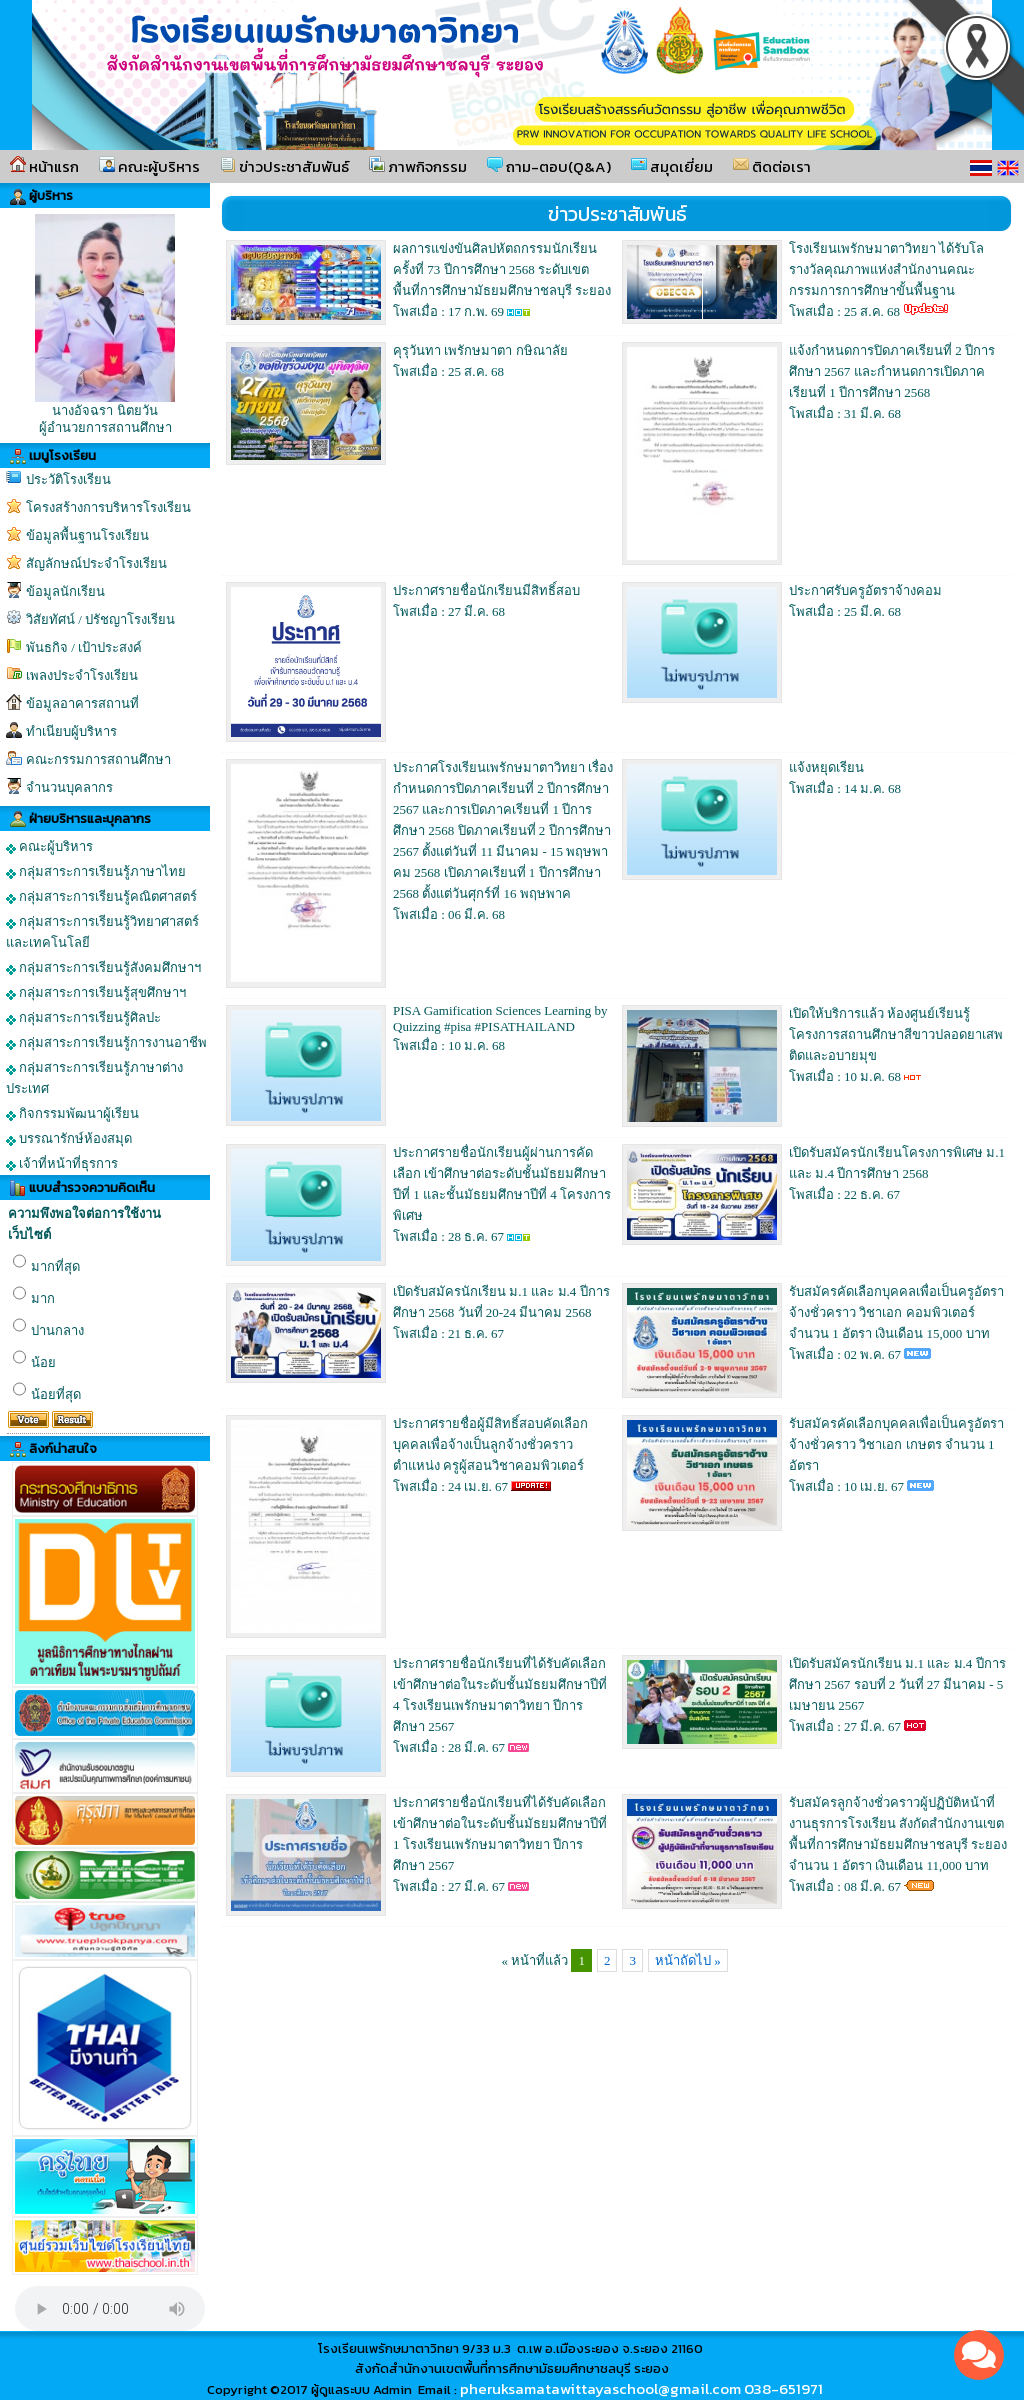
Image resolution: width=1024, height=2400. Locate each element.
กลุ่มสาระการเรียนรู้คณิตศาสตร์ (101, 897)
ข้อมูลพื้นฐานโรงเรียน (87, 535)
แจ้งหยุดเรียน (826, 767)
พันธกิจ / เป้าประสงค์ (84, 647)
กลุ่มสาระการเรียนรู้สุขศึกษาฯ (96, 993)
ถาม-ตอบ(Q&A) (549, 166)
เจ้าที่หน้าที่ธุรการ (62, 1164)
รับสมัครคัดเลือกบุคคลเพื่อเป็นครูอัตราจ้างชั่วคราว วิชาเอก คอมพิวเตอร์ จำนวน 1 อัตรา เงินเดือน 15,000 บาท (896, 1312)
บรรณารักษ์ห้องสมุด (69, 1139)
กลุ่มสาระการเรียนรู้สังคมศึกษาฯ (103, 968)
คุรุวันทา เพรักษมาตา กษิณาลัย (480, 350)
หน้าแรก (44, 166)
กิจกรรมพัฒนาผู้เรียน (72, 1114)
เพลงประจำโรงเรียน (82, 675)
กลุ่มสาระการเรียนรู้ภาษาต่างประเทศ (94, 1078)
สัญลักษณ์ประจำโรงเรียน (96, 563)
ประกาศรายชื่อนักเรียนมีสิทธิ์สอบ (486, 590)
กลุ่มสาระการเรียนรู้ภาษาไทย (96, 872)
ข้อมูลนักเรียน (65, 591)
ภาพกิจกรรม (418, 166)
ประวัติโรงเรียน (68, 479)
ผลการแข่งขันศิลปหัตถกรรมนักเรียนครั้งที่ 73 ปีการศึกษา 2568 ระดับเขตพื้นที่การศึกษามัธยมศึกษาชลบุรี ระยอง (502, 269)
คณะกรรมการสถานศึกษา (98, 759)
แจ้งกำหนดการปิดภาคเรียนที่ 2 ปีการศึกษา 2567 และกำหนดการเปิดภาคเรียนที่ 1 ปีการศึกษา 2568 (892, 371)
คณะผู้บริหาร (149, 166)
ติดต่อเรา (772, 166)
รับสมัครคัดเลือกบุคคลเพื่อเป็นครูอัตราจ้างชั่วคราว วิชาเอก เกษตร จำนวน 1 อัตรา (896, 1444)
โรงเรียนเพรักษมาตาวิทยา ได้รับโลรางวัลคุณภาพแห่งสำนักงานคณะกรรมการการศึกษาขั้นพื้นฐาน (886, 269)
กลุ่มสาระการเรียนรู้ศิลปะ (83, 1018)
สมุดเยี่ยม (672, 166)
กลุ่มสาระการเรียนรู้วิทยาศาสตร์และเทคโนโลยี (102, 932)
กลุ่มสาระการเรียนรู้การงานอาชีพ (106, 1043)
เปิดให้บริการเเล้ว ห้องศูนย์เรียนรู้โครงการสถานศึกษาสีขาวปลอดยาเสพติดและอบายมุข (896, 1034)
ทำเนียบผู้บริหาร (71, 731)
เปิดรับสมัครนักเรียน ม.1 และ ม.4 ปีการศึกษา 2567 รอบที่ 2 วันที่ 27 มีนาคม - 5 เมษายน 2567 (897, 1684)
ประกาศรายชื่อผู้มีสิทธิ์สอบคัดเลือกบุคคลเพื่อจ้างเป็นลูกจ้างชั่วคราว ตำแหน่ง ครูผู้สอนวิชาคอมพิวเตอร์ (490, 1444)
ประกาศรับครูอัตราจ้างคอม (865, 590)
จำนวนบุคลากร (69, 787)
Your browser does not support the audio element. (110, 2308)
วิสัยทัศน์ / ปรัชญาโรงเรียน (100, 619)
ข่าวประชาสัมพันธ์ (284, 166)
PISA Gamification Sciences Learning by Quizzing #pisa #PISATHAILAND (500, 1018)
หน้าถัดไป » (688, 1960)
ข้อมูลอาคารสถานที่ (82, 703)
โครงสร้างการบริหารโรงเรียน (108, 507)
